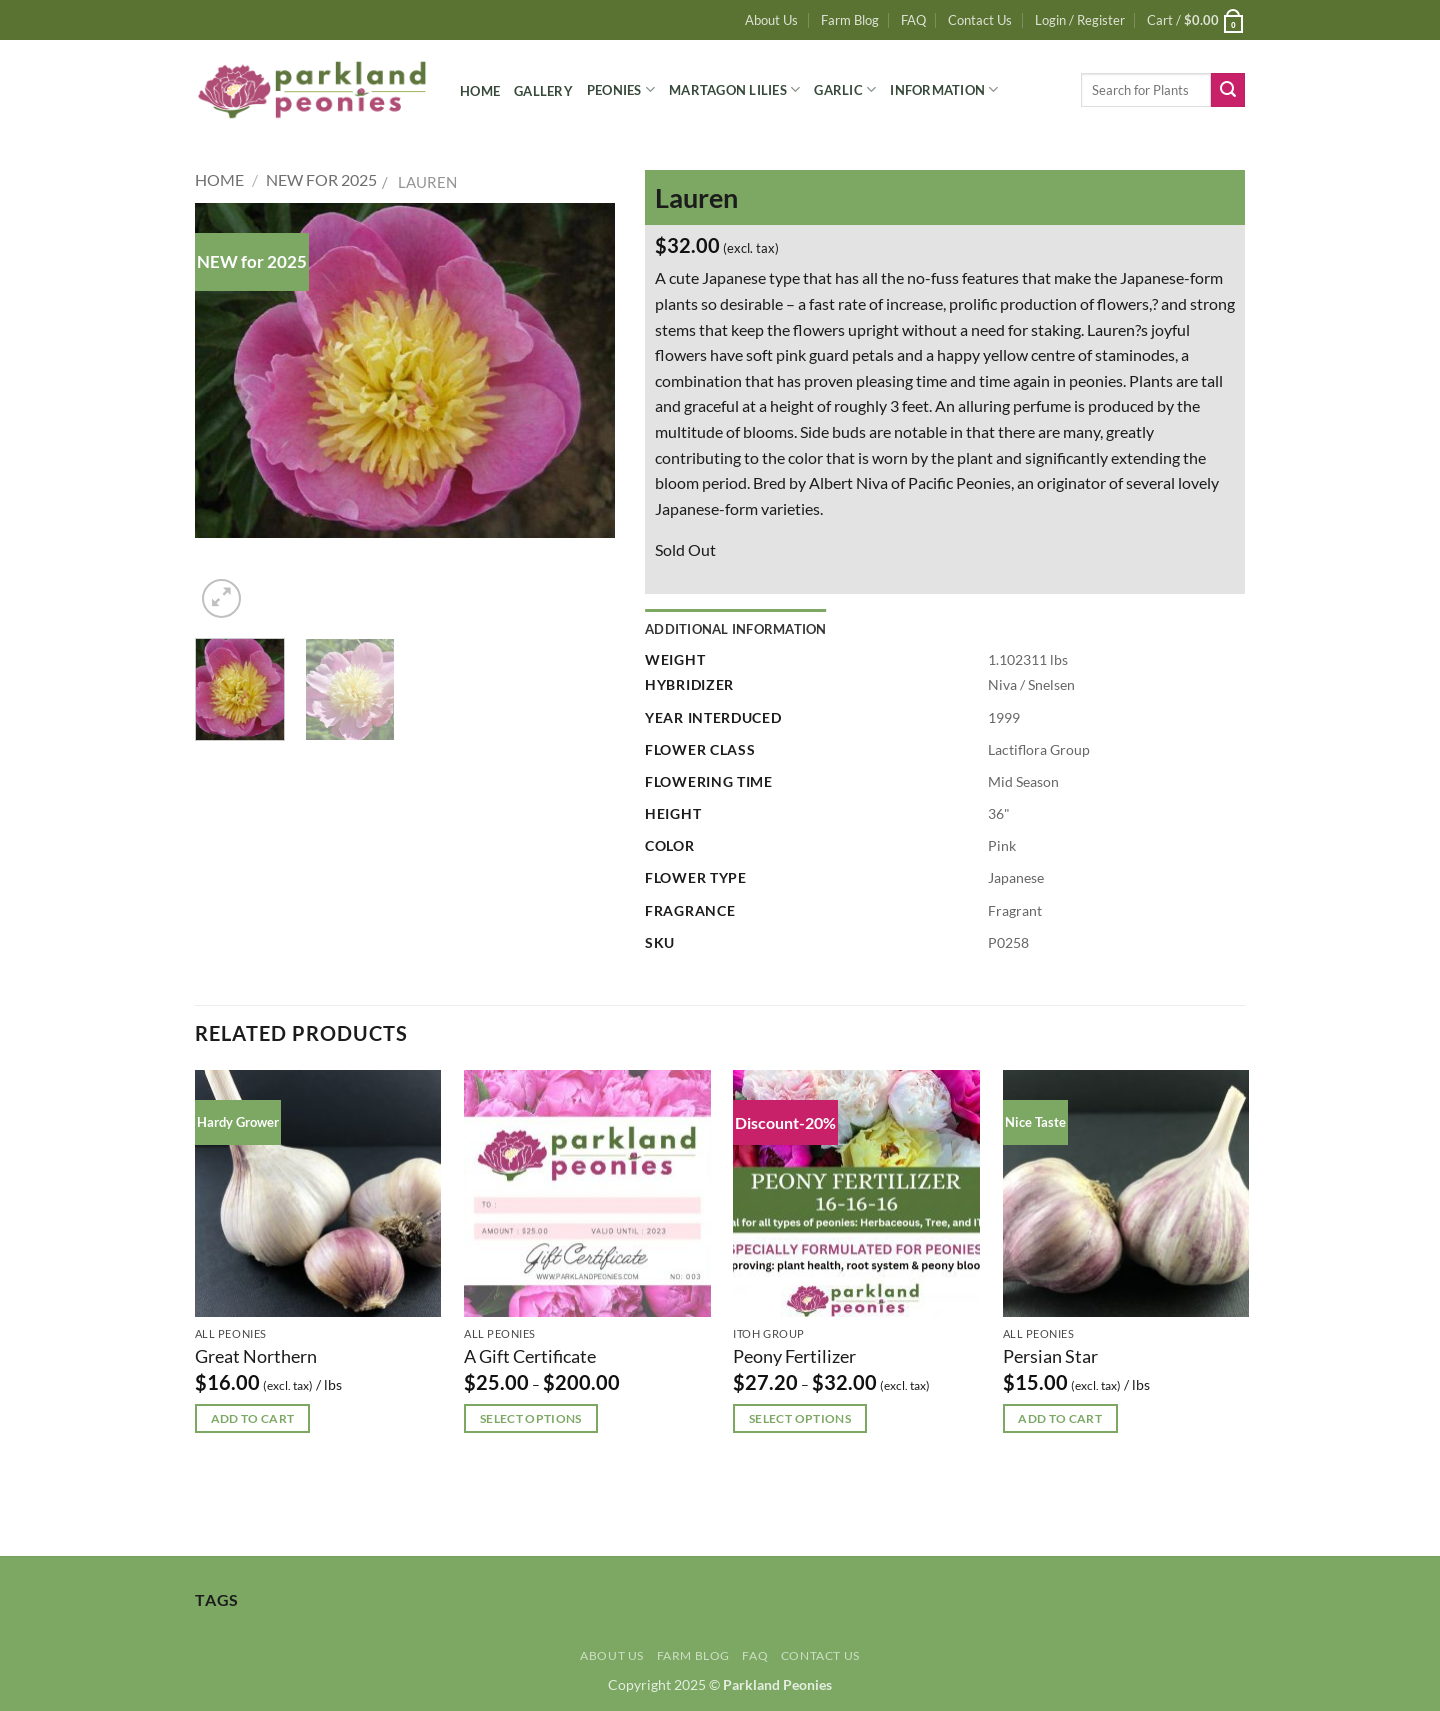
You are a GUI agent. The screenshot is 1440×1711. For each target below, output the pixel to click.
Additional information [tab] (736, 629)
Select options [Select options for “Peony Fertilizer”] (800, 1418)
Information (944, 89)
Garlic (845, 89)
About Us (771, 20)
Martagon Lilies (734, 89)
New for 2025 (321, 179)
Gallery (543, 91)
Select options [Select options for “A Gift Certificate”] (531, 1418)
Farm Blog (850, 20)
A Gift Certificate (530, 1356)
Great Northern (256, 1356)
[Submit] (1228, 90)
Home (480, 91)
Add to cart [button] (253, 1418)
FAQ (913, 20)
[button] (1080, 20)
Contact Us (980, 20)
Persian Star (1050, 1356)
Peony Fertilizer (794, 1356)
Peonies (621, 89)
